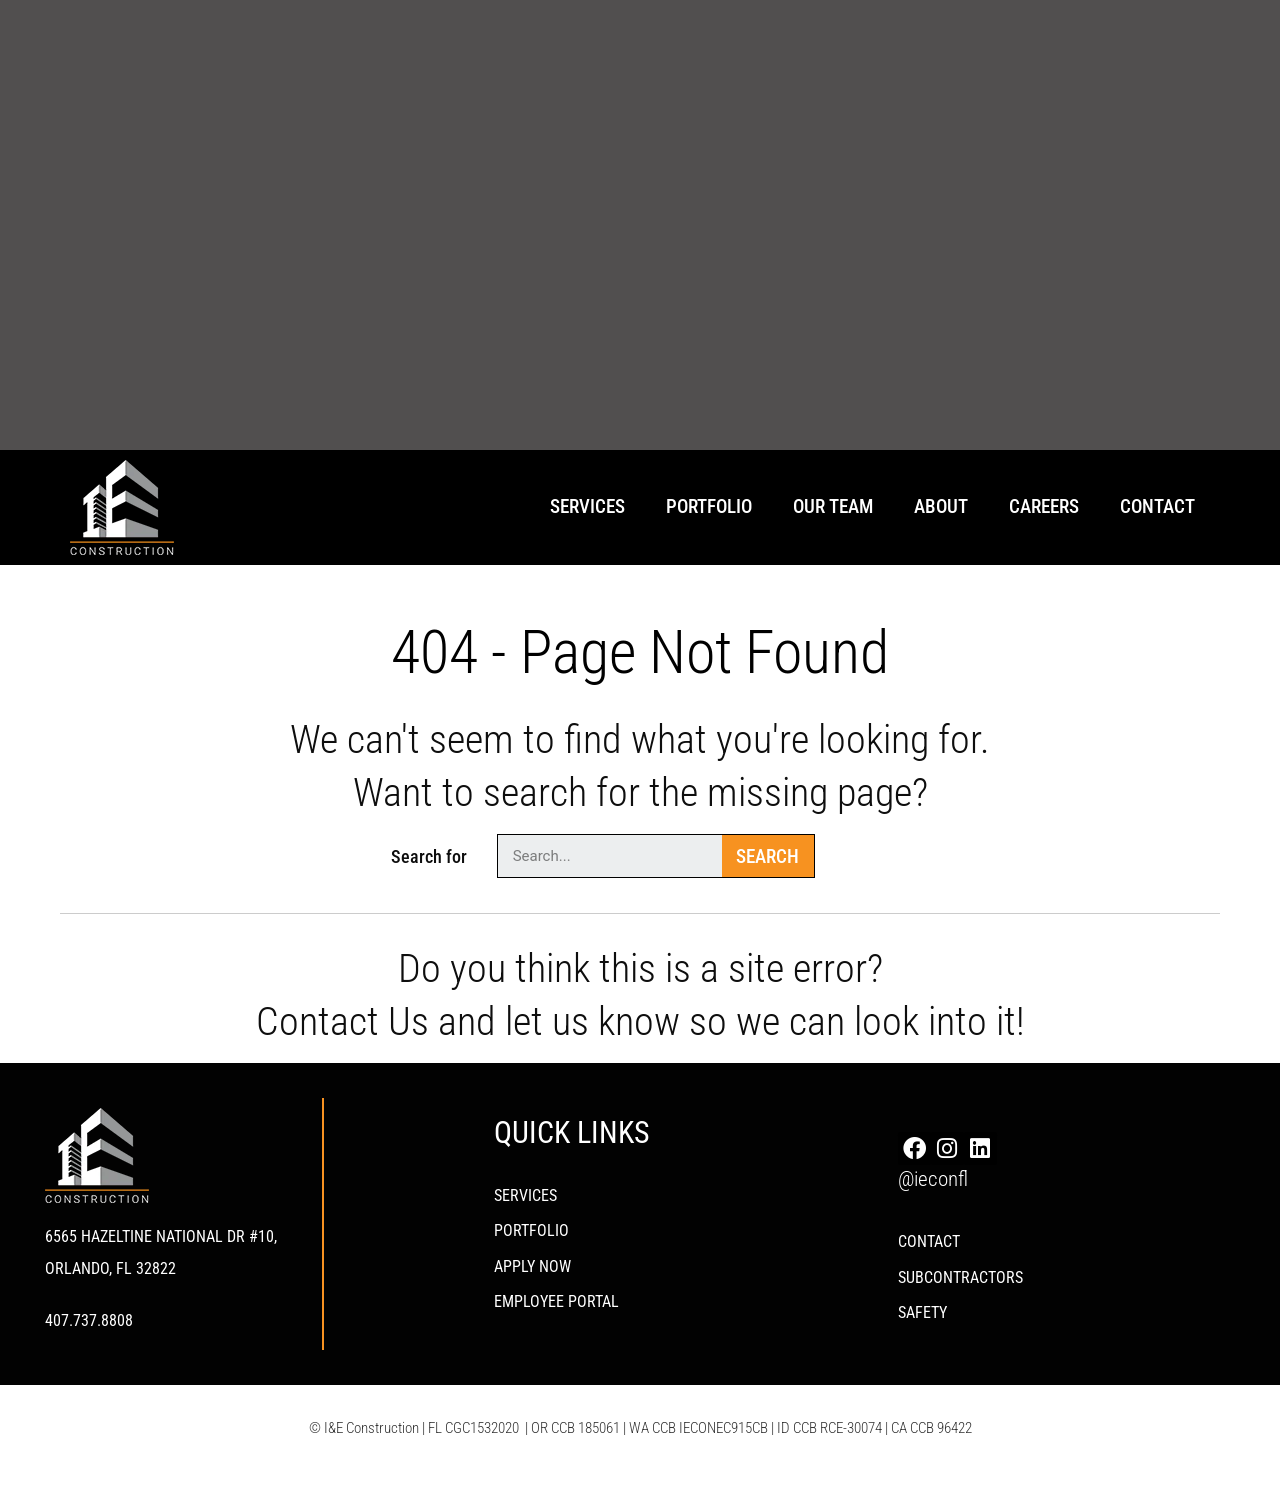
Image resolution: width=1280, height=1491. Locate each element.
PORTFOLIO (531, 1236)
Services (587, 506)
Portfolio (709, 506)
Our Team (833, 506)
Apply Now (532, 1275)
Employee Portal (556, 1314)
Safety (922, 1326)
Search (767, 856)
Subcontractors (960, 1287)
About (941, 506)
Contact (1157, 506)
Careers (1044, 506)
